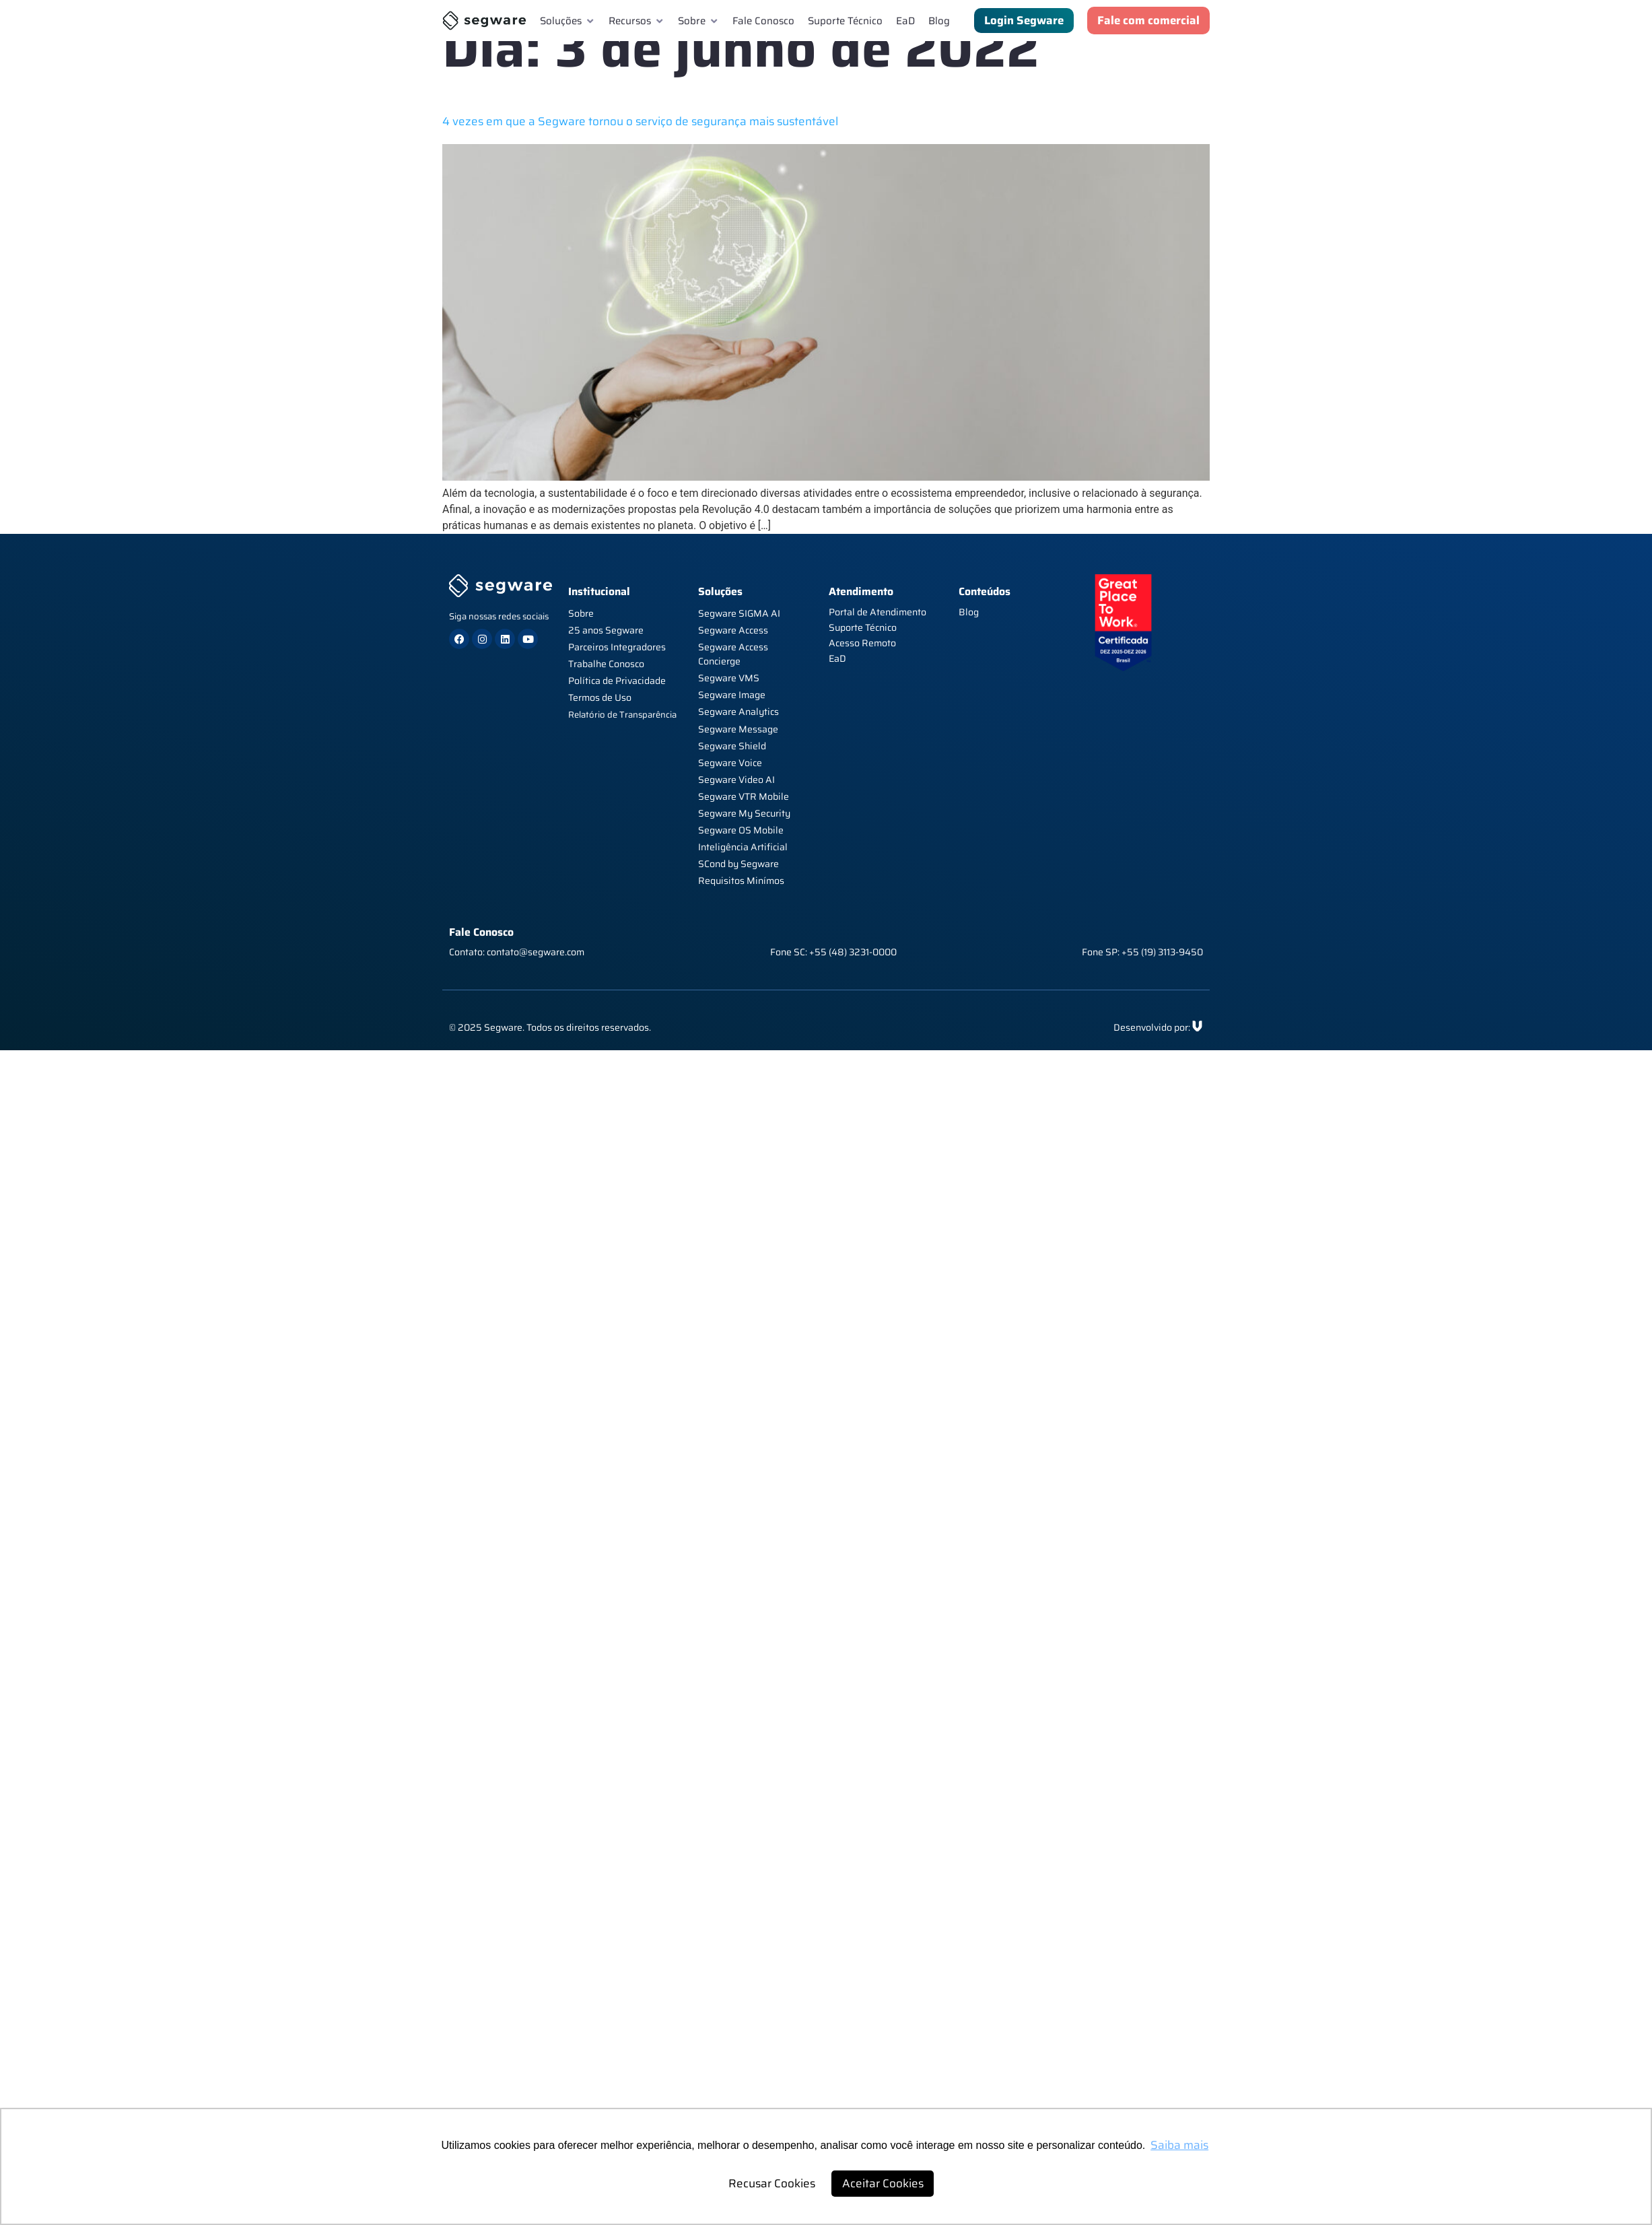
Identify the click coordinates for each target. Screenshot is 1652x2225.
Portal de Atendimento (877, 612)
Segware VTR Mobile (743, 796)
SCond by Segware (738, 863)
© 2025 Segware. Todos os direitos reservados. (550, 1027)
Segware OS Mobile (741, 830)
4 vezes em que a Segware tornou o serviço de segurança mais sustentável (640, 121)
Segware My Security (744, 813)
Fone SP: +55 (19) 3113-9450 (1142, 952)
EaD (837, 658)
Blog (969, 612)
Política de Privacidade (617, 680)
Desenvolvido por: (1151, 1027)
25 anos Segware (606, 630)
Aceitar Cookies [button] (883, 2183)
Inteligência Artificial (743, 847)
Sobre (581, 613)
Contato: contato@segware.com (516, 952)
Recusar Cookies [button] (771, 2183)
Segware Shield (732, 746)
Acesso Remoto (862, 643)
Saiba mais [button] (1179, 2145)
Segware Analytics (738, 711)
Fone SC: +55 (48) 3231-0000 (833, 952)
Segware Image (731, 694)
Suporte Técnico (863, 627)
